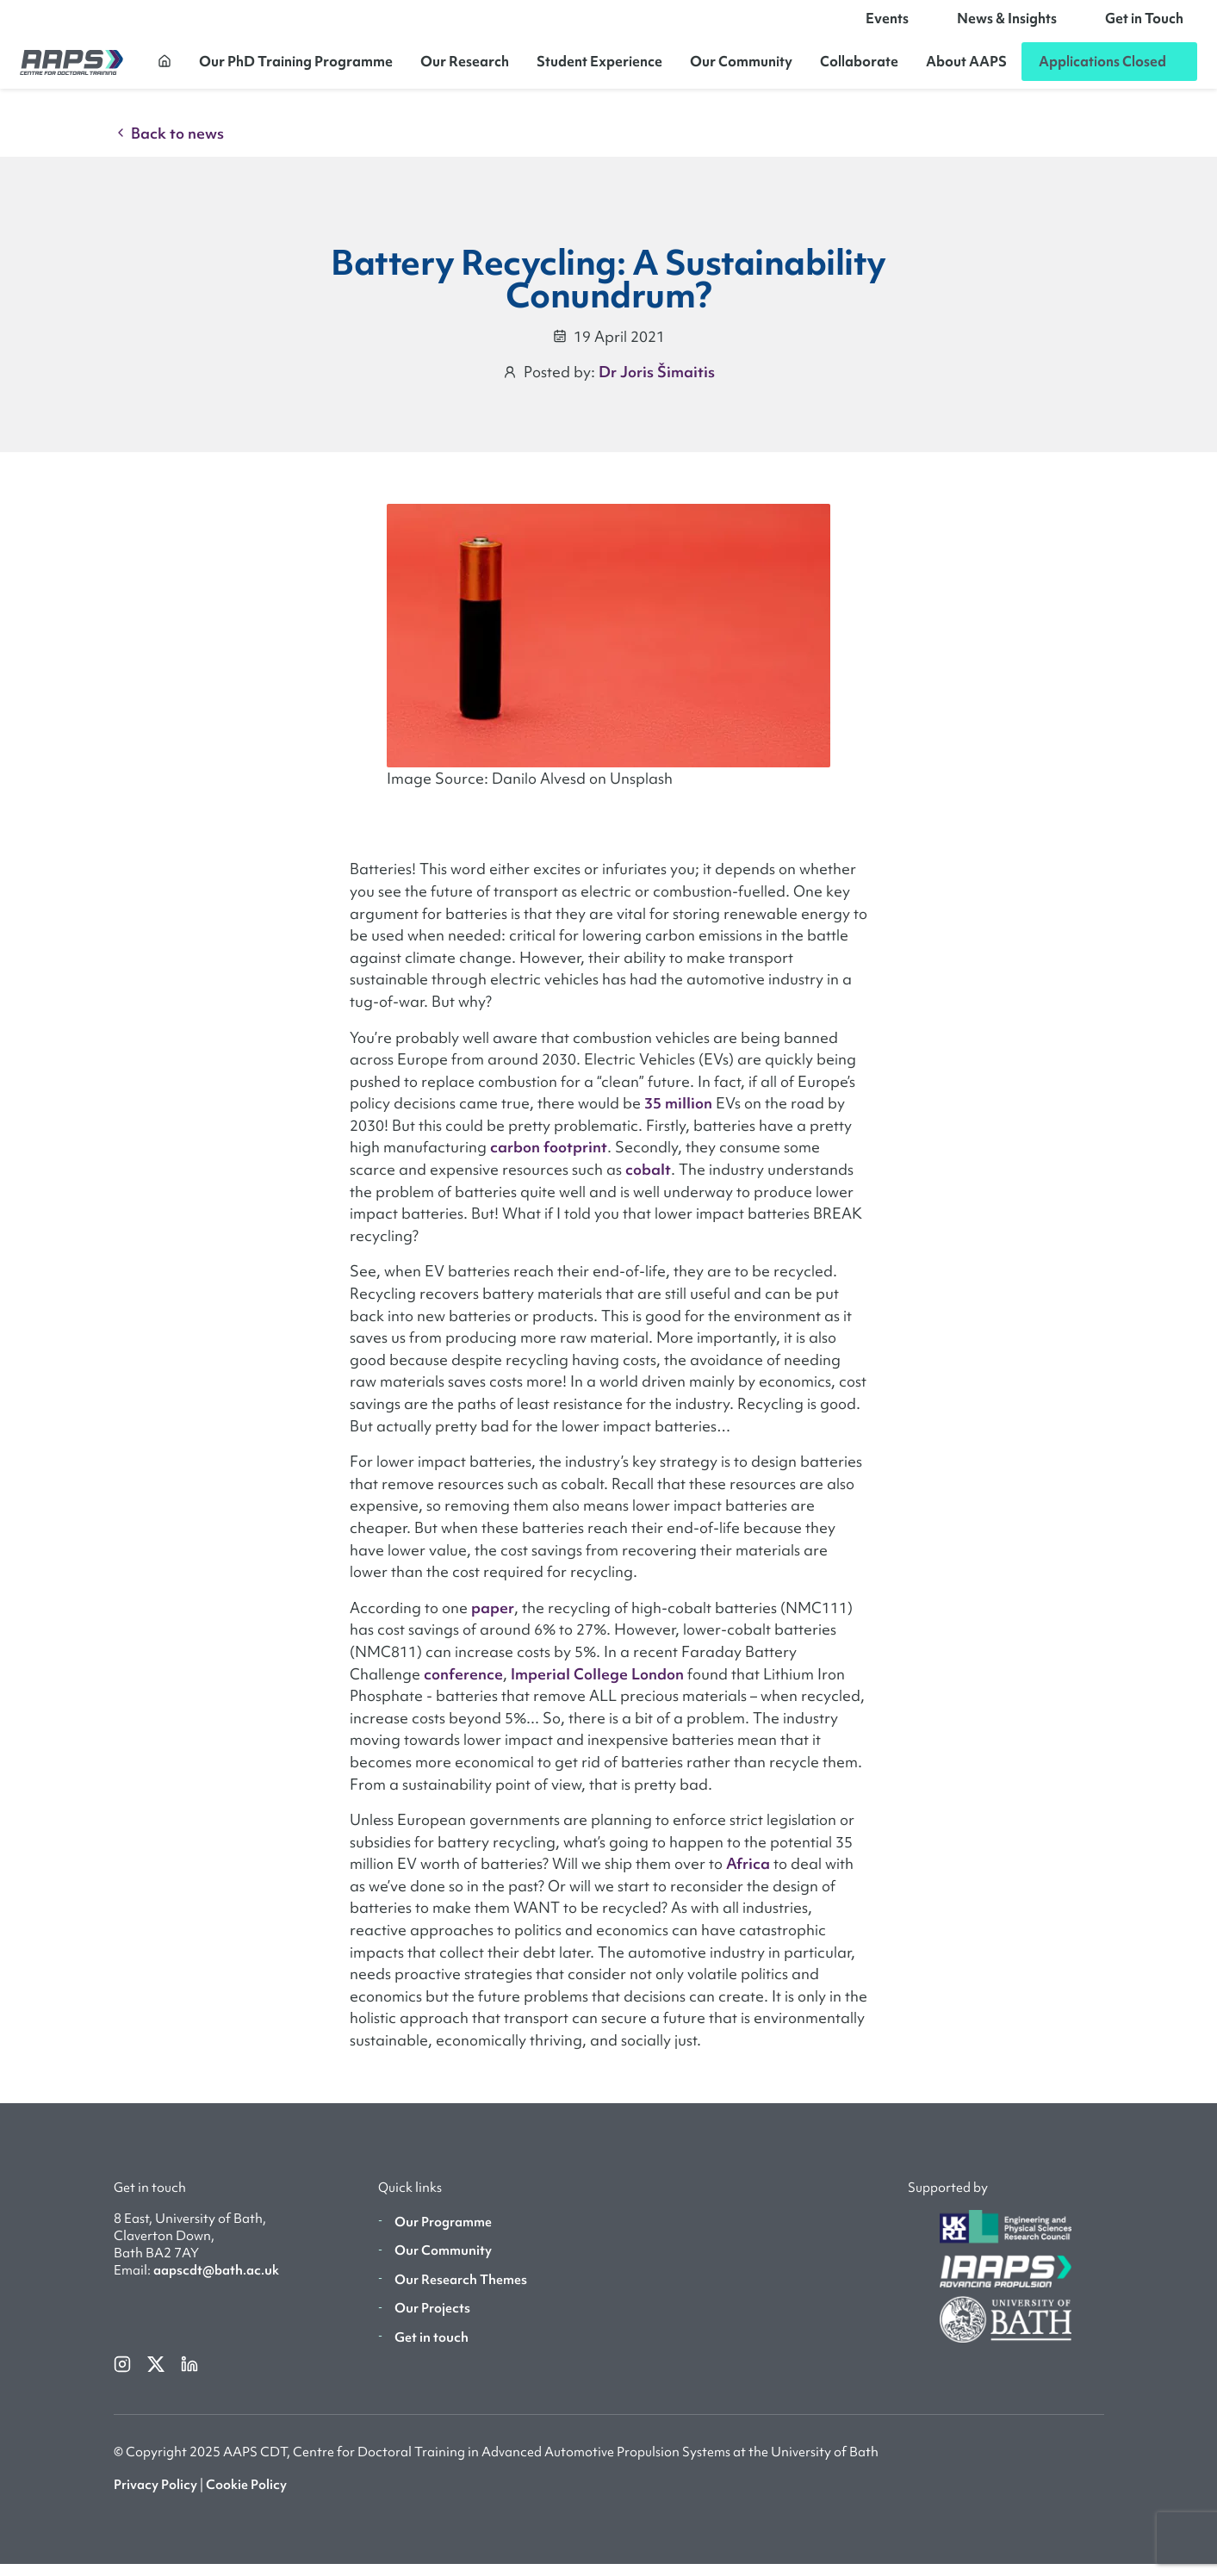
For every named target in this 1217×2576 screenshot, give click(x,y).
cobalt (648, 1181)
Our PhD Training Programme (296, 67)
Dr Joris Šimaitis (657, 384)
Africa (748, 1875)
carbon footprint (548, 1159)
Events (887, 24)
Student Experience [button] (599, 67)
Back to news (169, 145)
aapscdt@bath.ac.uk (216, 2282)
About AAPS (966, 67)
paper (492, 1619)
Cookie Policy (246, 2496)
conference (463, 1685)
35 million (678, 1115)
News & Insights (1007, 24)
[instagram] (123, 2375)
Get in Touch (1144, 24)
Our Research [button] (464, 67)
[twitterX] (157, 2375)
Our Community (741, 67)
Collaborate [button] (859, 67)
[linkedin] (189, 2375)
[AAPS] (71, 67)
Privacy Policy (155, 2496)
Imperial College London (597, 1685)
